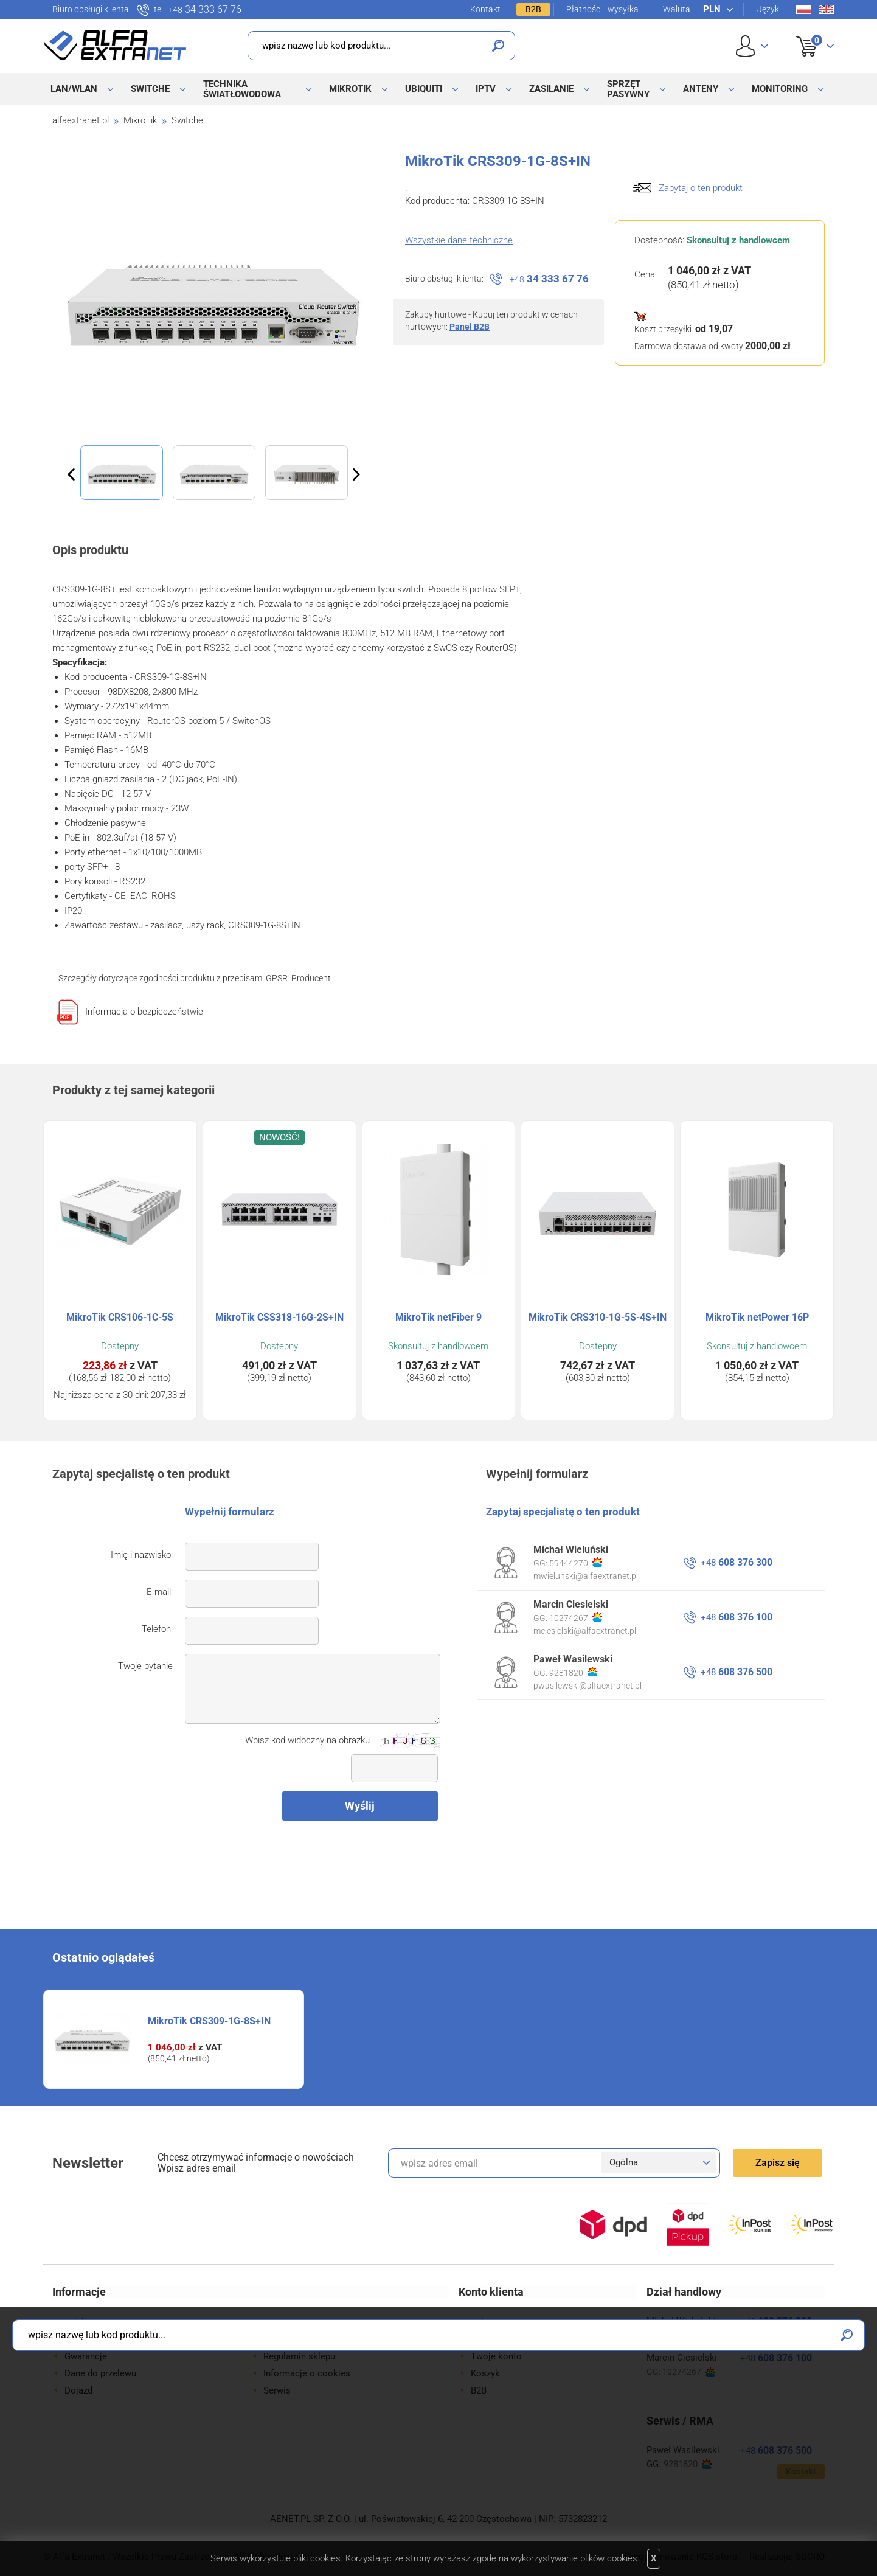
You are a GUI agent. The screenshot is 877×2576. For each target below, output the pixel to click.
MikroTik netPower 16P (757, 1317)
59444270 (575, 1562)
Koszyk (807, 33)
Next (356, 474)
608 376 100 (736, 1617)
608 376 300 (736, 1562)
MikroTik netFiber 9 (438, 1317)
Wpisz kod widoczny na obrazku (307, 1740)
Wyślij (360, 1805)
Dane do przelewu (100, 2373)
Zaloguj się (493, 2322)
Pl (803, 9)
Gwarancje (85, 2356)
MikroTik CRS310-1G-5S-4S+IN (598, 1317)
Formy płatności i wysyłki (115, 2339)
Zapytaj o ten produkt (701, 187)
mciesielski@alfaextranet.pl (584, 1631)
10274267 (575, 1617)
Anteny (700, 88)
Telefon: (157, 1628)
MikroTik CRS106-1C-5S (119, 1317)
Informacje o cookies (306, 2373)
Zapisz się (777, 2162)
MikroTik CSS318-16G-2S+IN (279, 1317)
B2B (533, 9)
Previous (71, 474)
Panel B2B (469, 327)
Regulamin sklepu (299, 2356)
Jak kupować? (93, 2322)
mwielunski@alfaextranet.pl (585, 1576)
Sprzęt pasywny (628, 89)
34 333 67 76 (204, 9)
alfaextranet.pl (80, 120)
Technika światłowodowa (242, 89)
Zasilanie (551, 88)
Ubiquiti (423, 88)
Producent (311, 978)
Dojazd (78, 2390)
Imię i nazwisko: (142, 1554)
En (826, 9)
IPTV (486, 88)
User (752, 46)
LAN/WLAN (73, 88)
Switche (150, 88)
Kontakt (485, 9)
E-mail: (160, 1591)
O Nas (275, 2322)
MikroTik (350, 88)
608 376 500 (736, 1672)
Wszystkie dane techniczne (459, 240)
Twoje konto (496, 2356)
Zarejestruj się (500, 2339)
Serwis (277, 2390)
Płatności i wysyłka (602, 9)
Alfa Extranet (115, 45)
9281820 (573, 1672)
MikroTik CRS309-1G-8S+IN (209, 2021)
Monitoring (780, 88)
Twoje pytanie (145, 1666)
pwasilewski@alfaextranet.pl (587, 1685)
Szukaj (498, 45)
